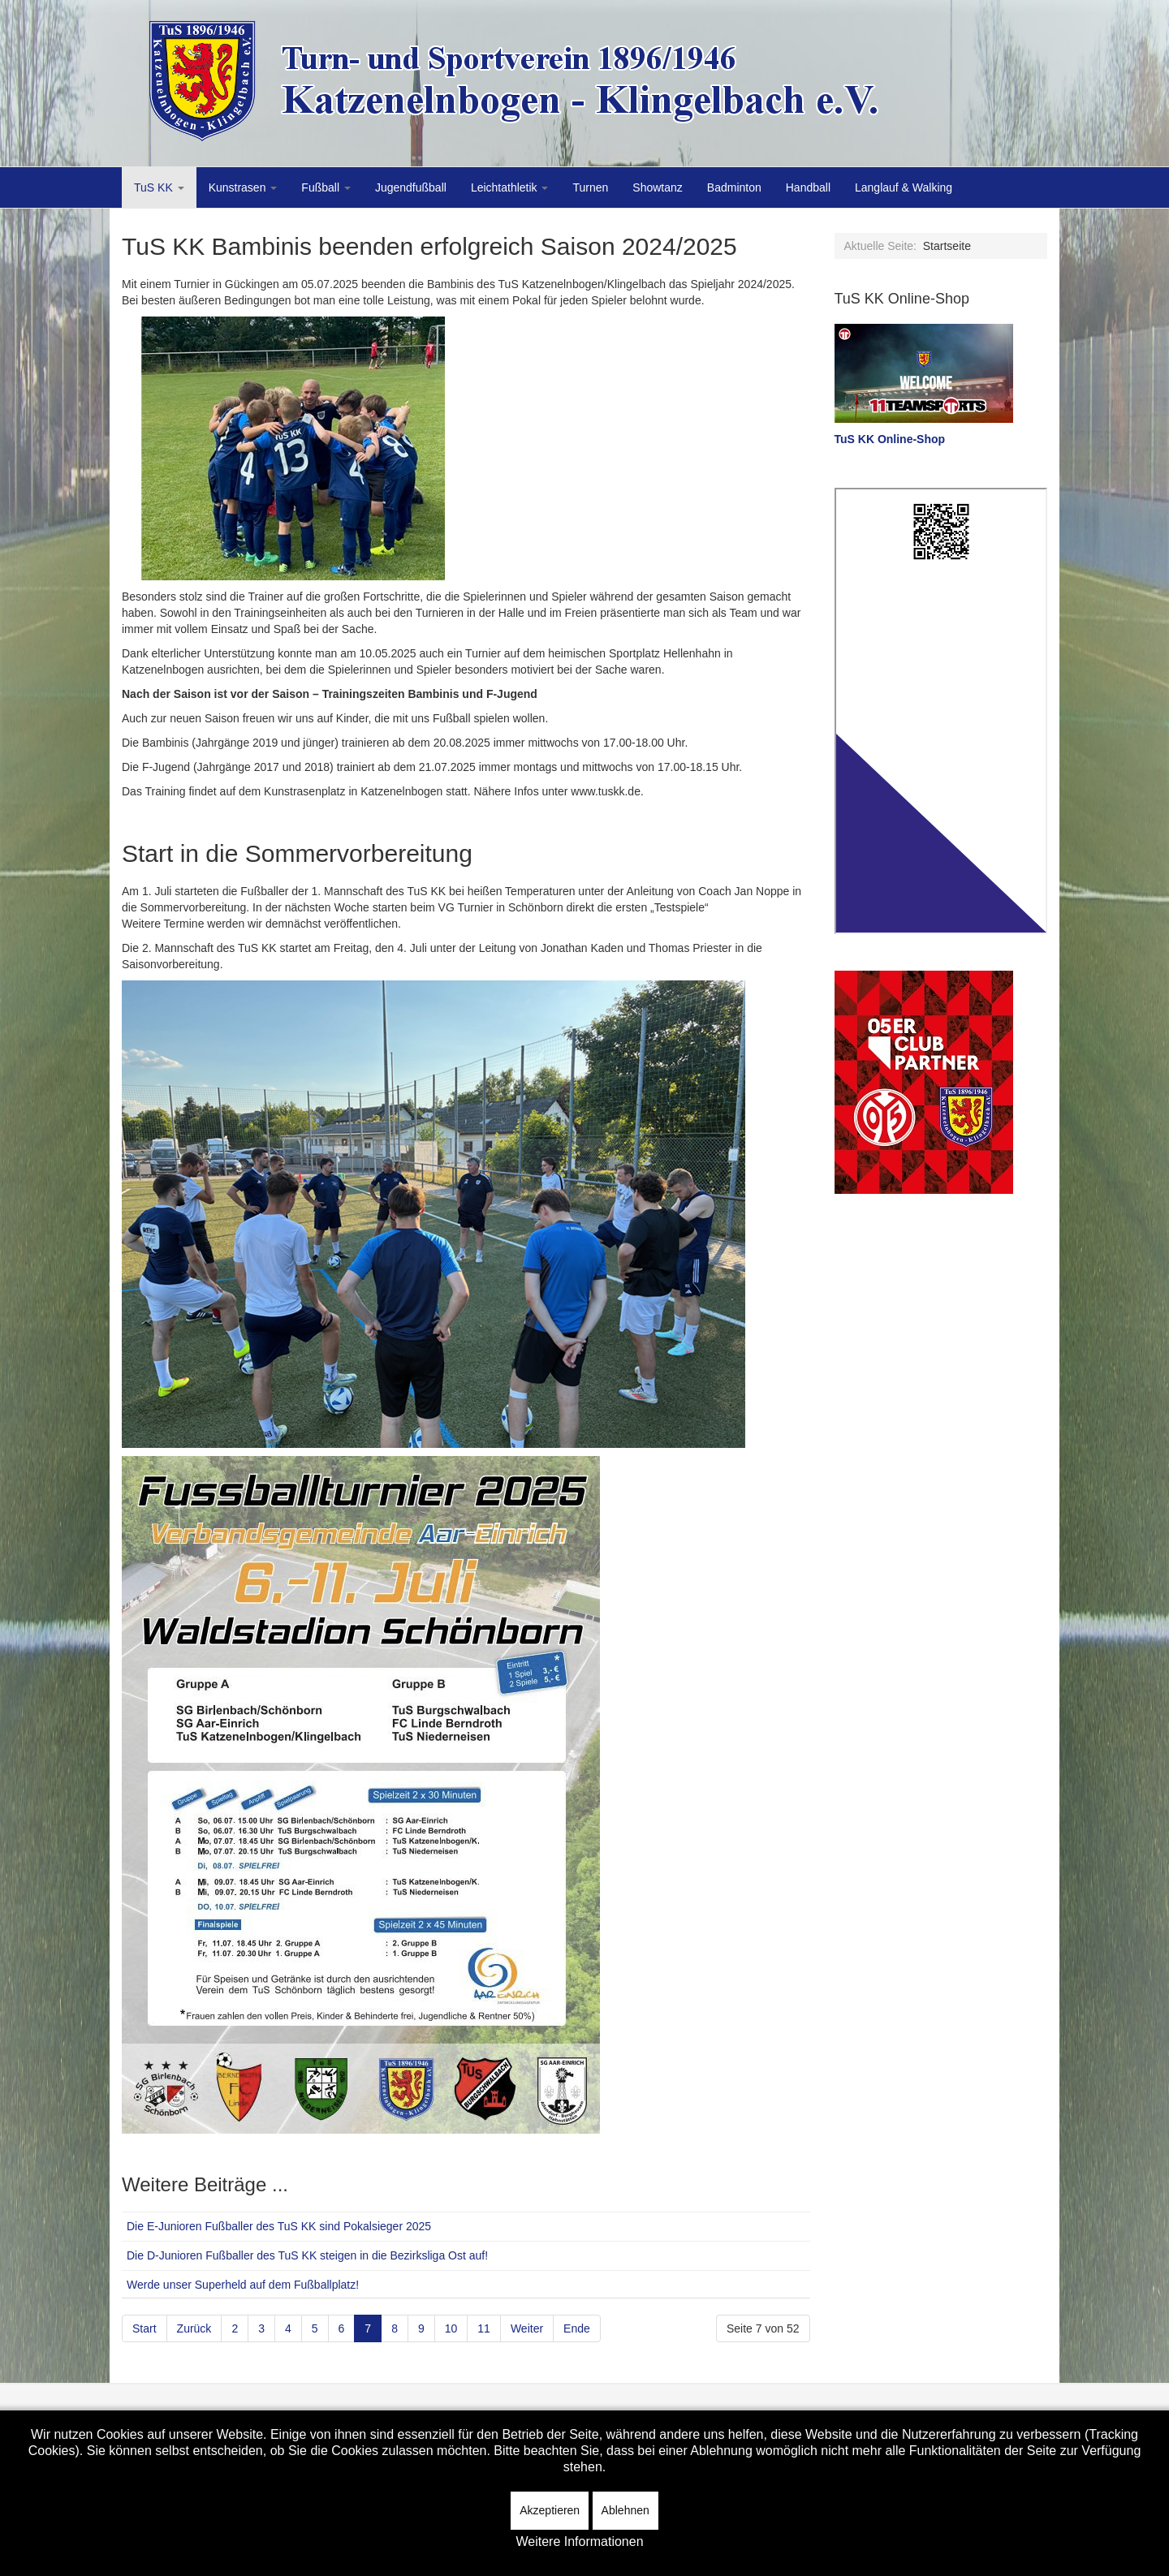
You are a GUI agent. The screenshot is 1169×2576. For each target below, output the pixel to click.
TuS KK (159, 187)
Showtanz (657, 187)
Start (144, 2328)
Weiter (527, 2328)
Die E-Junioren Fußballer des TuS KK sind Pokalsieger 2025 (279, 2226)
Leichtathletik (510, 187)
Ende (576, 2328)
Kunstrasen (243, 187)
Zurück (194, 2328)
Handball (808, 187)
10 (451, 2328)
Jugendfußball (410, 187)
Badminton (734, 187)
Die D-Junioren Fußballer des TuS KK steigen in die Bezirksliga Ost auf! (307, 2255)
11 (483, 2328)
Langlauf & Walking (903, 187)
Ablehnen (625, 2510)
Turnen (590, 187)
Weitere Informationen (579, 2541)
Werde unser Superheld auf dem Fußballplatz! (243, 2284)
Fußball (326, 187)
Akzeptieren (550, 2510)
